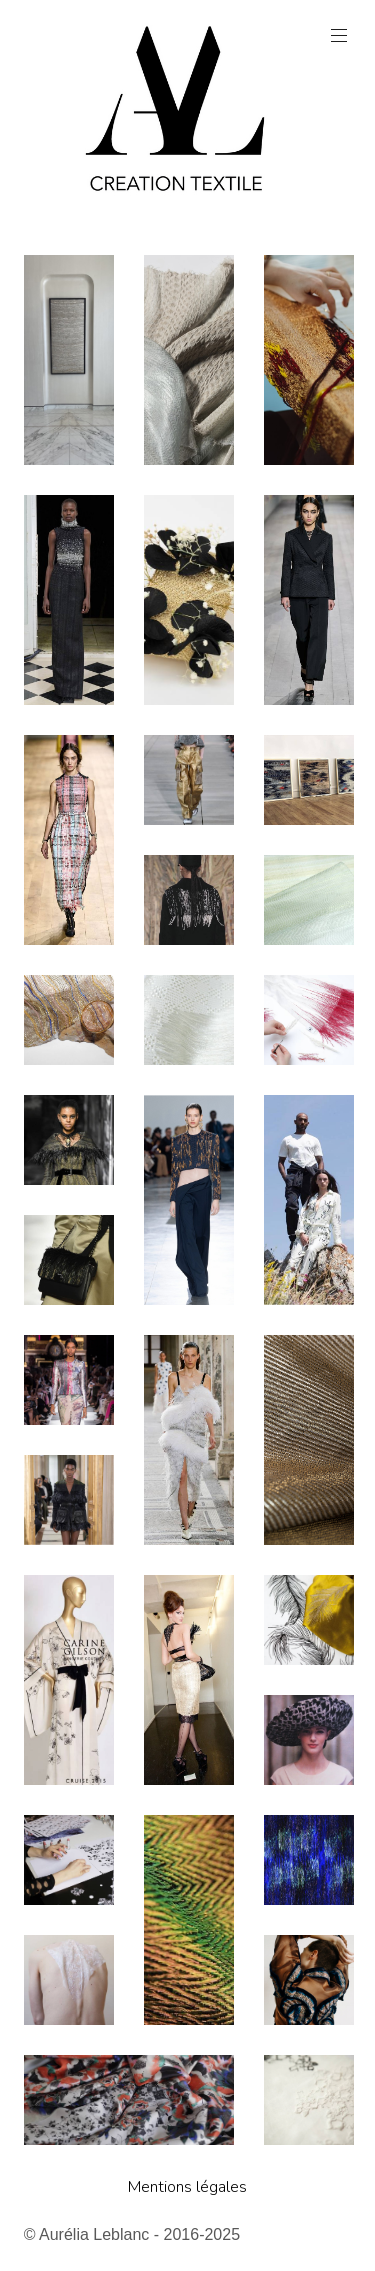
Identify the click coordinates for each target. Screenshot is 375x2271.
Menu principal (337, 35)
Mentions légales (187, 2187)
